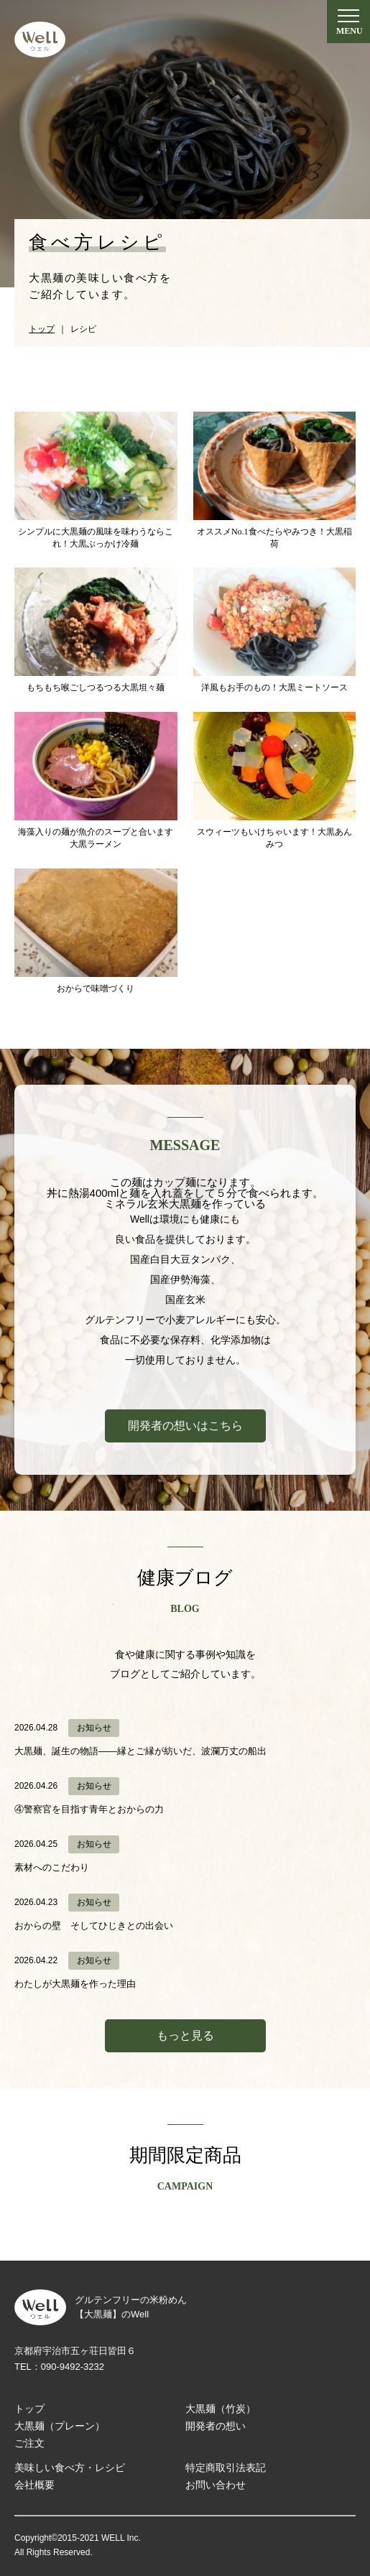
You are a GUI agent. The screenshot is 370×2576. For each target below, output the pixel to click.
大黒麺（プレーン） (59, 2426)
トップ (29, 2408)
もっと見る (185, 2035)
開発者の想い (215, 2426)
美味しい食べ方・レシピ (69, 2467)
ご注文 (29, 2443)
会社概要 (34, 2485)
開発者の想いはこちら (185, 1425)
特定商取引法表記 (225, 2467)
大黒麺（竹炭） (220, 2408)
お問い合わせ (215, 2485)
